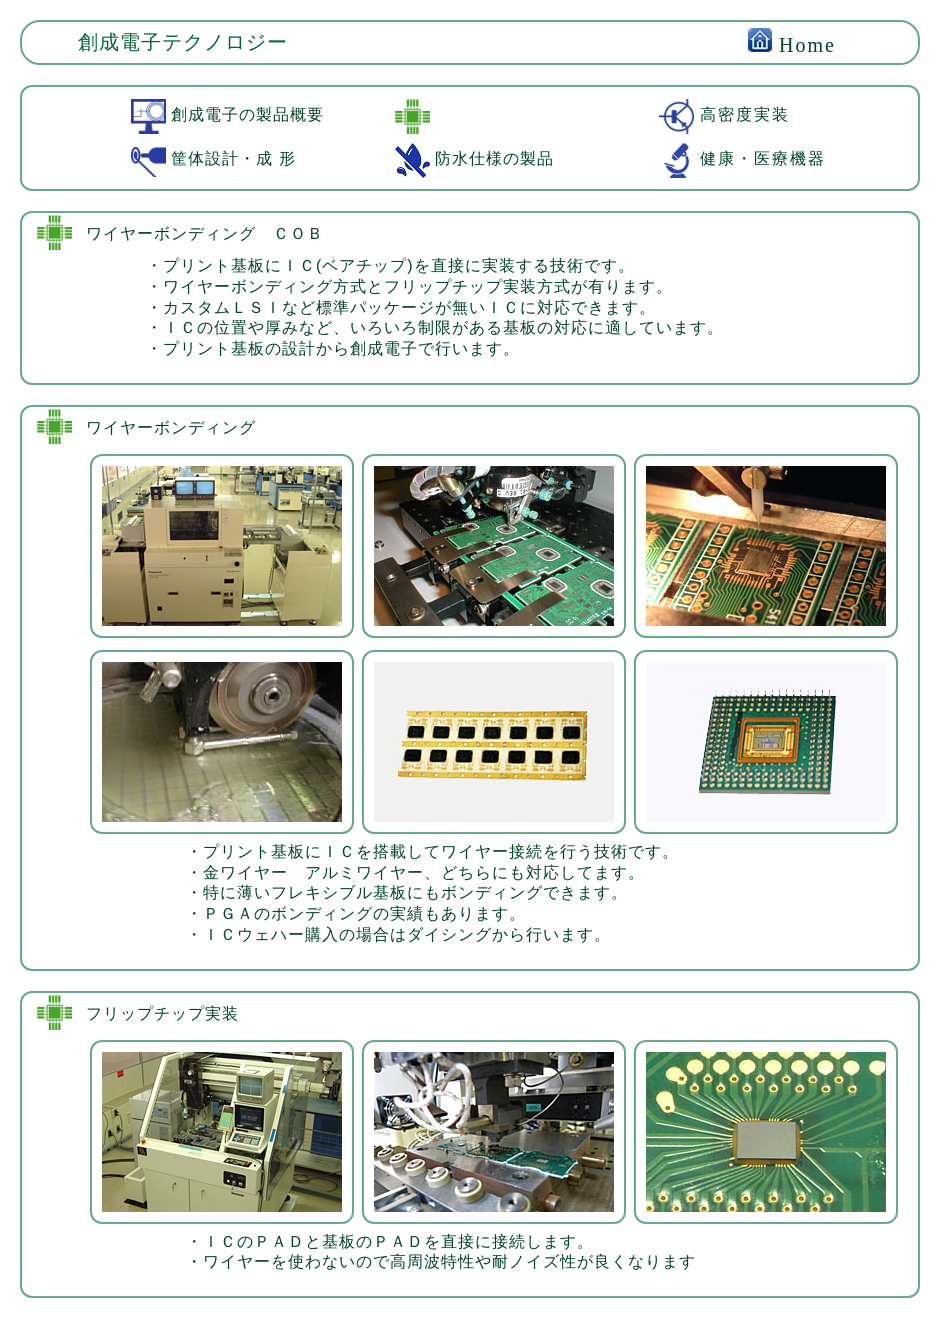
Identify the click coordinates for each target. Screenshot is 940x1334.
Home (792, 45)
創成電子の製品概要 (227, 114)
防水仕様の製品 (474, 158)
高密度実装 (724, 114)
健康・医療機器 (742, 158)
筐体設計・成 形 (213, 158)
